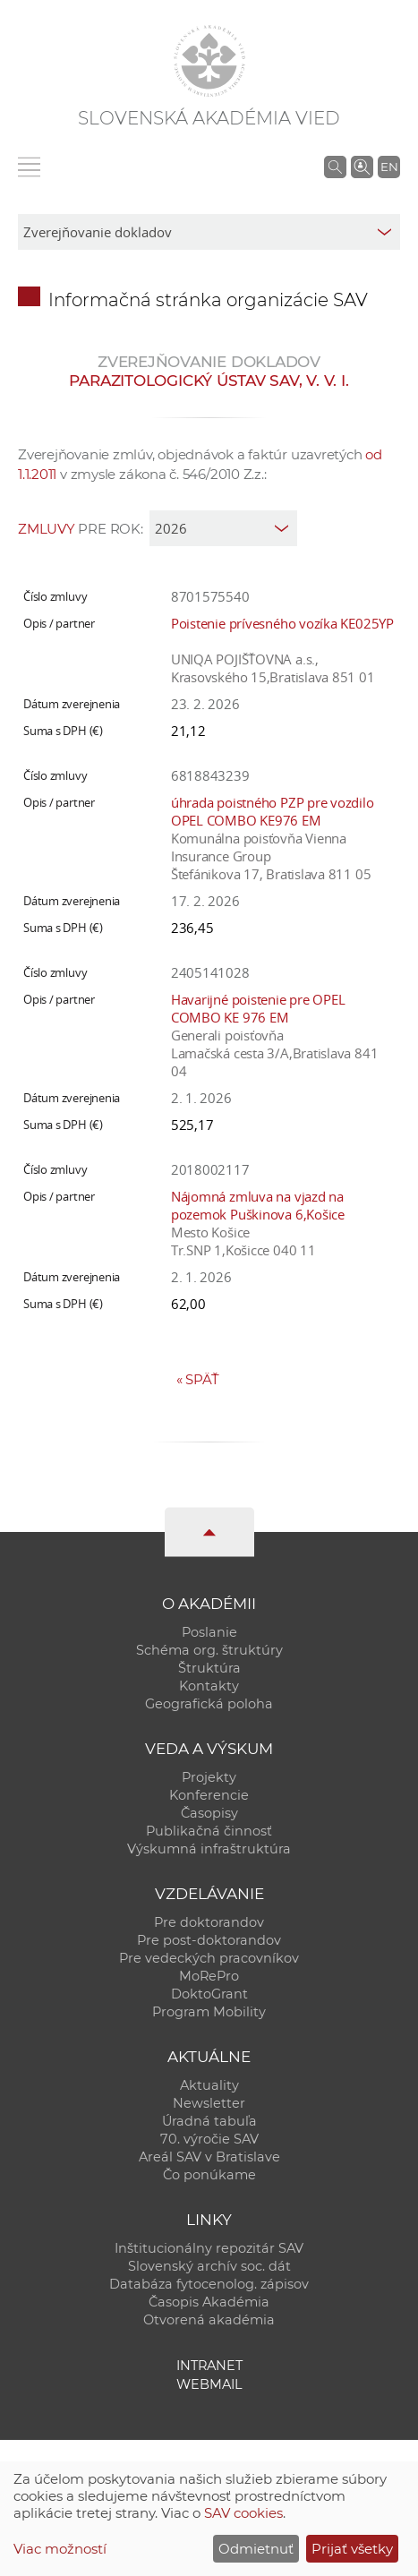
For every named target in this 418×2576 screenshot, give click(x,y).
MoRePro (209, 1976)
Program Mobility (209, 2012)
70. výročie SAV (209, 2139)
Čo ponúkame (209, 2175)
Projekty (209, 1777)
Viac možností (60, 2548)
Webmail (209, 2384)
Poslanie (209, 1632)
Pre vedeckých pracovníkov (209, 1958)
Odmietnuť (256, 2548)
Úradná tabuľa (209, 2121)
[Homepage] (209, 61)
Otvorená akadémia (209, 2320)
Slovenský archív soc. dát (209, 2266)
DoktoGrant (209, 1994)
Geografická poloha (209, 1704)
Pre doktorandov (209, 1922)
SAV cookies (243, 2512)
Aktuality (209, 2085)
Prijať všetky (352, 2548)
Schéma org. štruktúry (209, 1650)
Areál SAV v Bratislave (209, 2157)
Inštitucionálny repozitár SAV (209, 2248)
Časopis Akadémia (209, 2302)
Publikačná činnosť (209, 1831)
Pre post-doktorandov (209, 1940)
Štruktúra (209, 1668)
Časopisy (209, 1813)
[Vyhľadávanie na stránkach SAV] (335, 166)
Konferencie (209, 1795)
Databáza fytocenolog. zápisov (209, 2284)
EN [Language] (389, 166)
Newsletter (209, 2103)
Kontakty (209, 1686)
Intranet (209, 2366)
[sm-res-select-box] (209, 232)
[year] (223, 528)
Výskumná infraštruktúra (209, 1849)
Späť (197, 1379)
